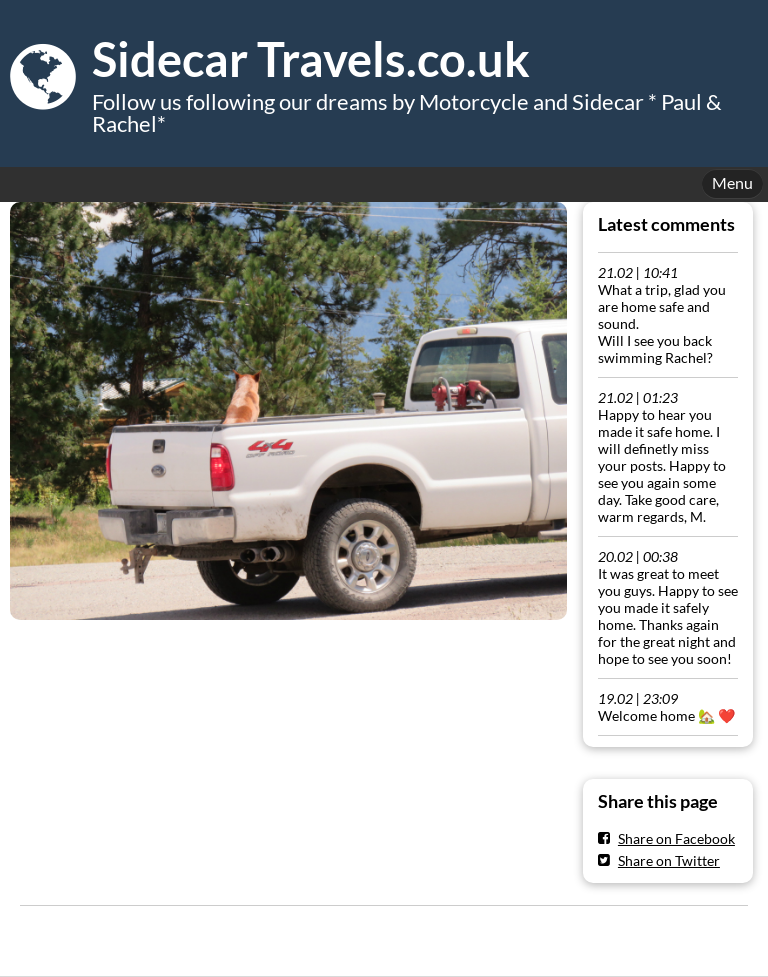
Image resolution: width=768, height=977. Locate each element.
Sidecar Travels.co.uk (311, 59)
